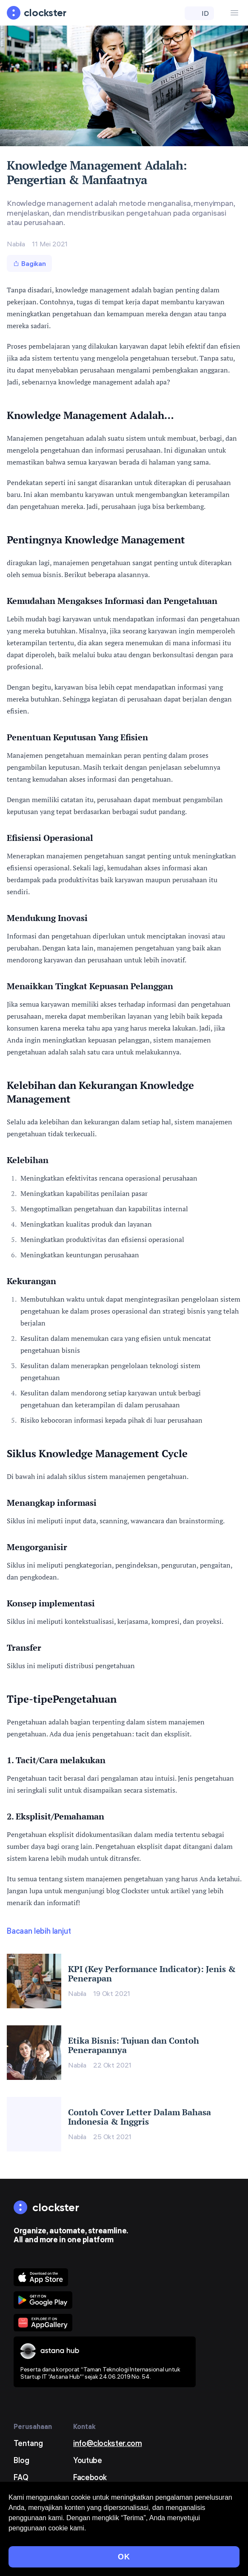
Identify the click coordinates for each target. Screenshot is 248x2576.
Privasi (16, 2554)
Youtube (87, 2460)
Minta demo (35, 2494)
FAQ (21, 2477)
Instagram (90, 2511)
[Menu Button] (234, 12)
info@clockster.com (107, 2443)
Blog (21, 2460)
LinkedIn (87, 2494)
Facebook (90, 2477)
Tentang (28, 2443)
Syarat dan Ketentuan (38, 2544)
